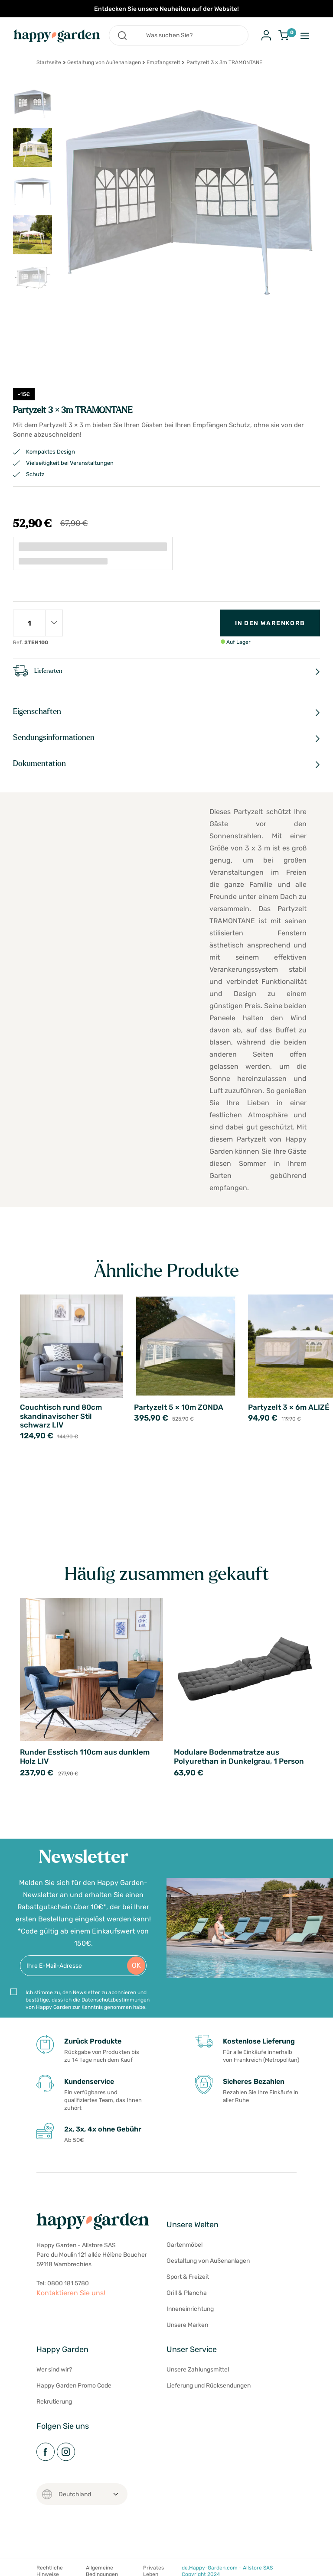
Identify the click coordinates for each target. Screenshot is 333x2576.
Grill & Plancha (186, 2293)
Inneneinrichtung (190, 2309)
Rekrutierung (54, 2401)
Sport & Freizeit (187, 2277)
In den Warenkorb (270, 623)
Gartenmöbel (184, 2244)
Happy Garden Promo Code (73, 2385)
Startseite (48, 62)
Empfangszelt (163, 62)
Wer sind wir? (54, 2369)
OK (136, 1965)
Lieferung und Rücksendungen (208, 2385)
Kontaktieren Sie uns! (70, 2293)
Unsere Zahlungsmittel (197, 2369)
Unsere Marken (187, 2325)
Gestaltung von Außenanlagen (104, 62)
